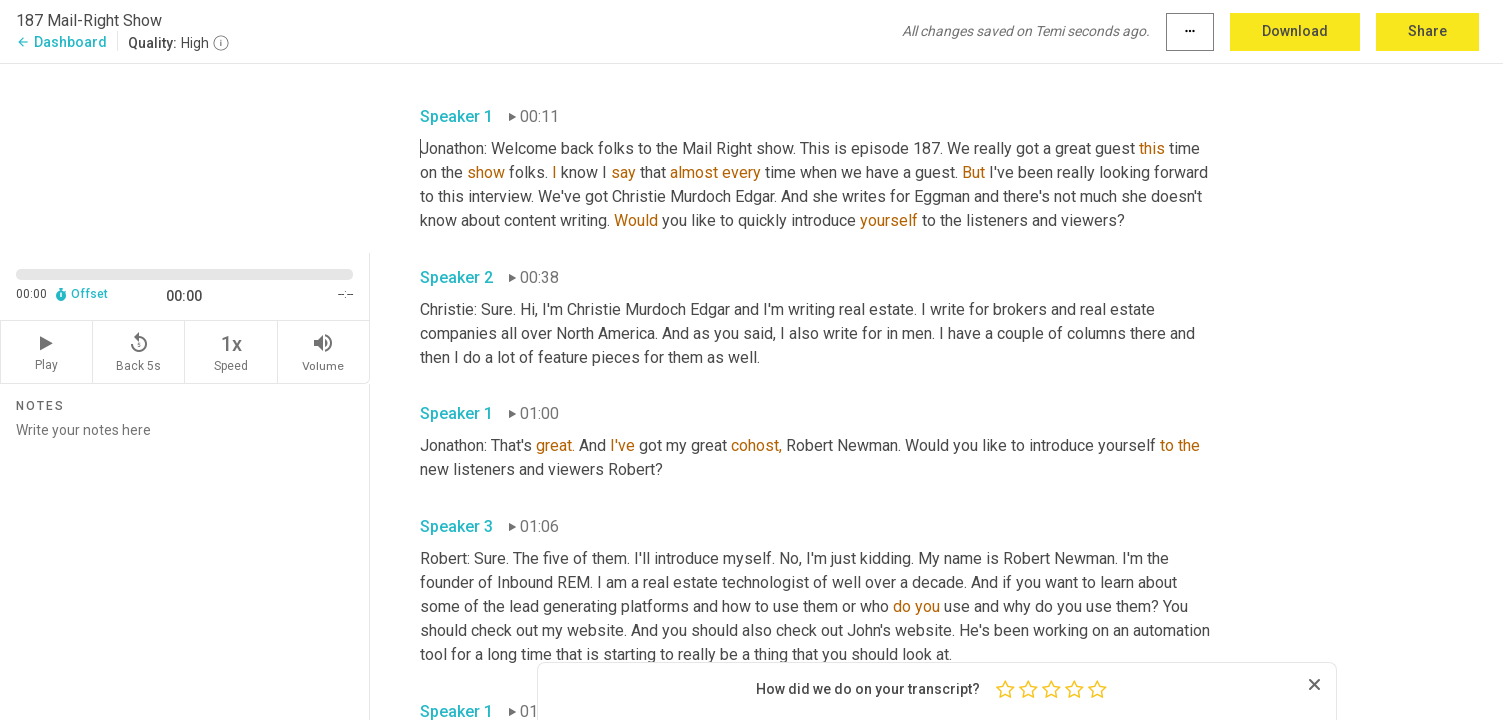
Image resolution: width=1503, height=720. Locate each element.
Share (1427, 31)
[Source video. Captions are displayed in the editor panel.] (185, 156)
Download (1295, 31)
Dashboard (61, 42)
